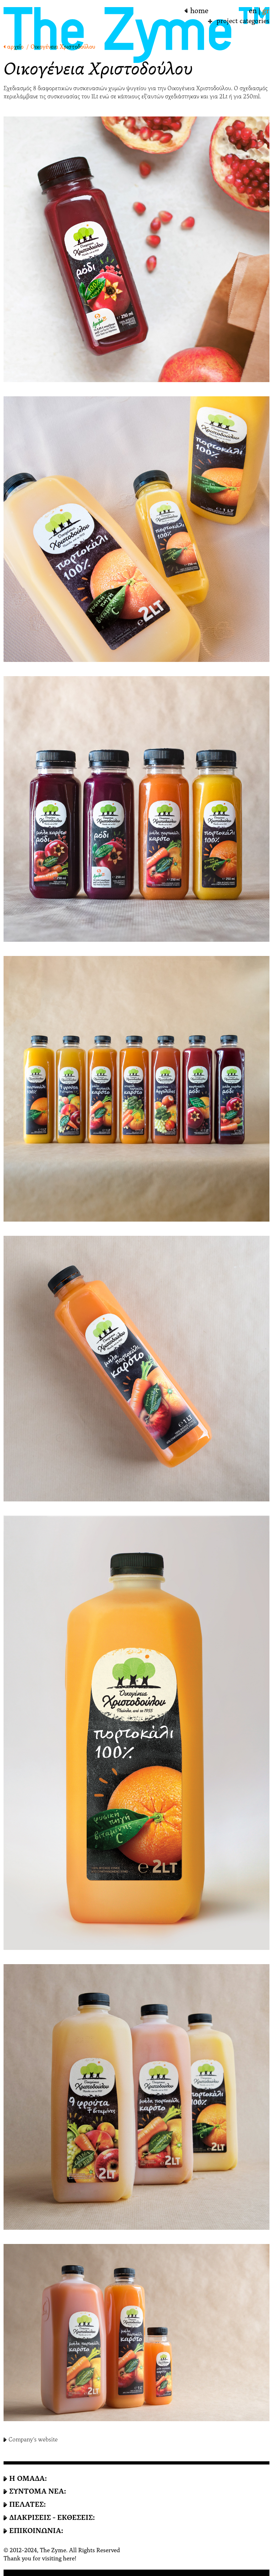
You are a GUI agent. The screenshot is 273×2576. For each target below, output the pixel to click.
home (199, 10)
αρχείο (15, 46)
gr (265, 10)
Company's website (33, 2439)
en (253, 10)
